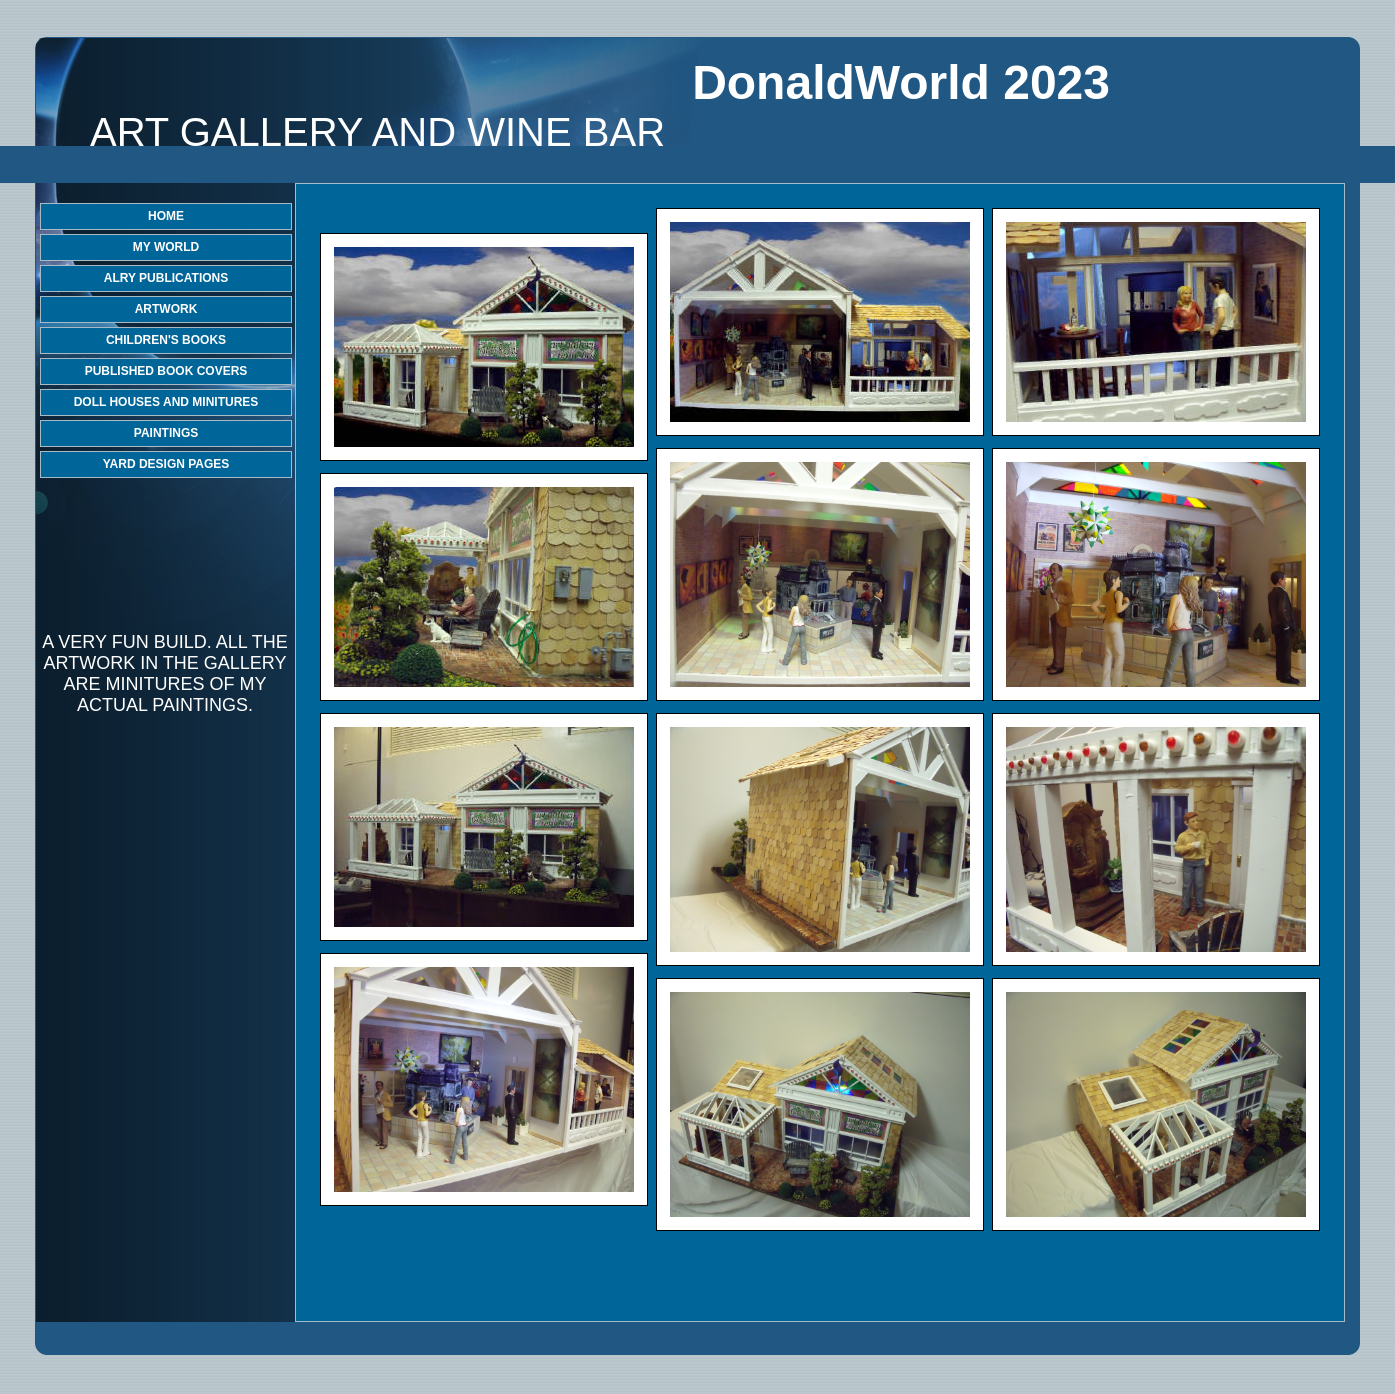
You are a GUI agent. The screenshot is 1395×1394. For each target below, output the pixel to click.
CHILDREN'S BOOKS (166, 340)
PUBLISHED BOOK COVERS (166, 371)
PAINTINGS (166, 433)
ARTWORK (166, 309)
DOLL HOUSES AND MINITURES (166, 402)
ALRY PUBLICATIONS (166, 278)
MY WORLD (166, 247)
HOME (166, 216)
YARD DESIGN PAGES (166, 464)
